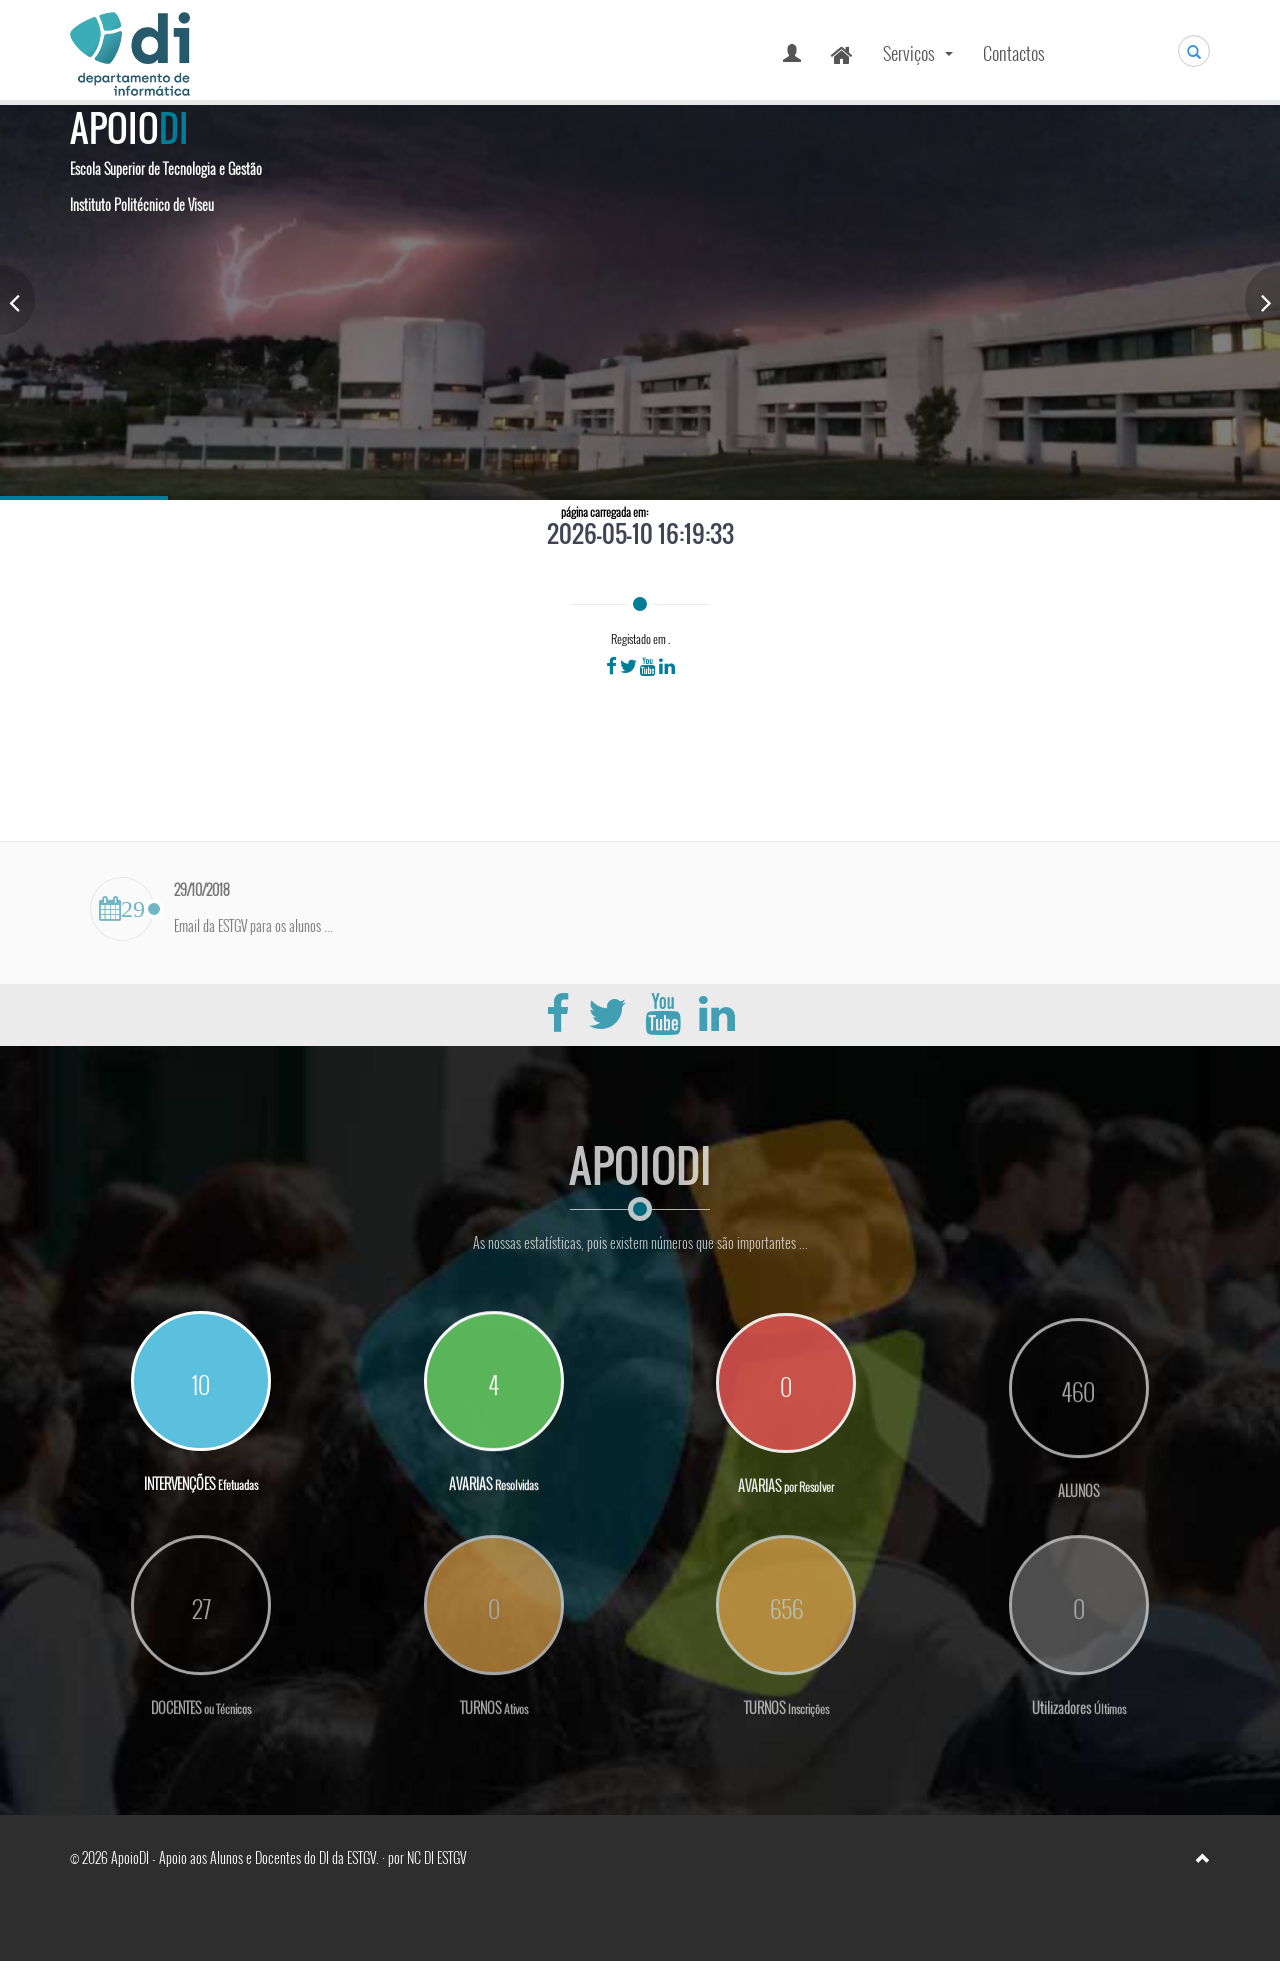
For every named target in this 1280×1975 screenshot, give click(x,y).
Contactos (1014, 53)
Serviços (920, 59)
